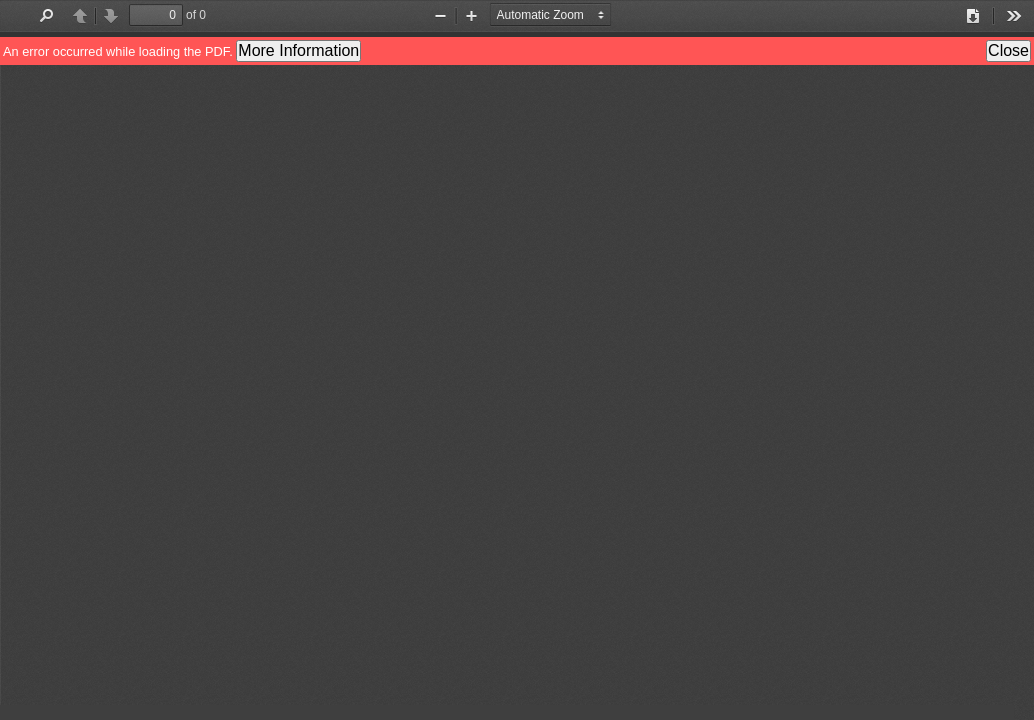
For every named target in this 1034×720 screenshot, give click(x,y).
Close (1008, 50)
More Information (298, 50)
